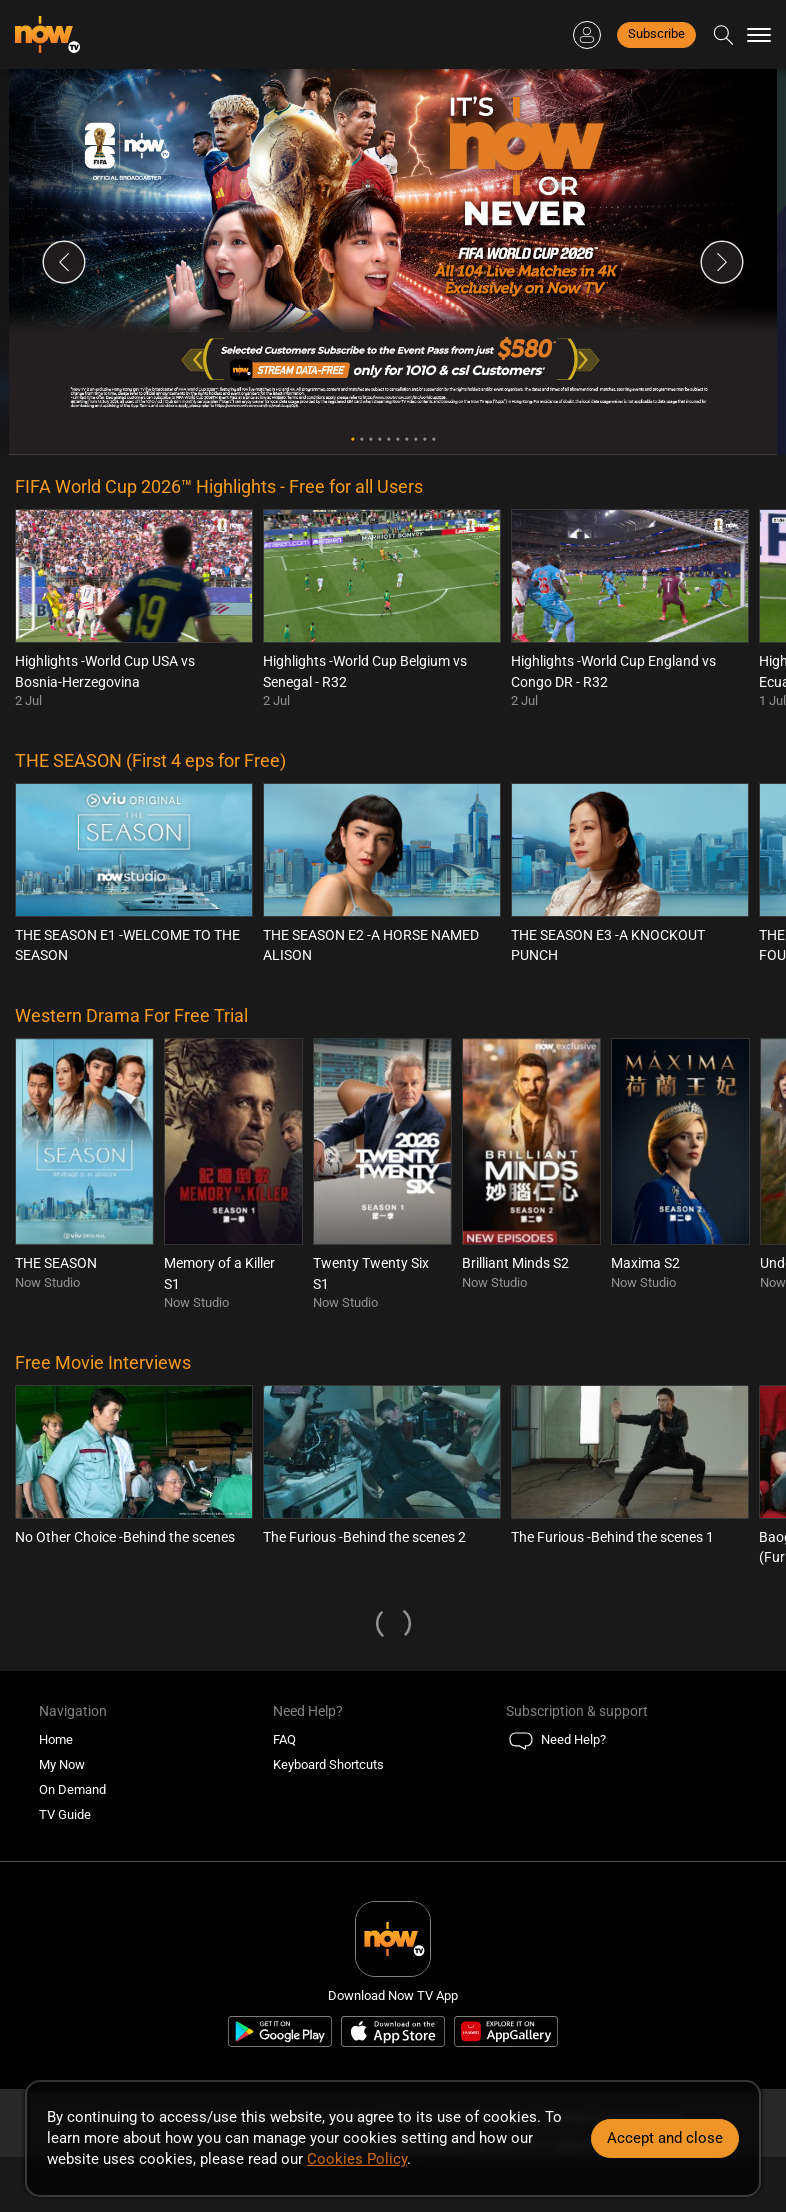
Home (56, 1739)
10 (433, 439)
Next (722, 262)
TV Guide (65, 1814)
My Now (62, 1764)
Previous (64, 262)
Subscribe (656, 33)
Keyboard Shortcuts (328, 1764)
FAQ (284, 1739)
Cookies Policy (357, 2159)
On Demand (72, 1789)
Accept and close (665, 2138)
